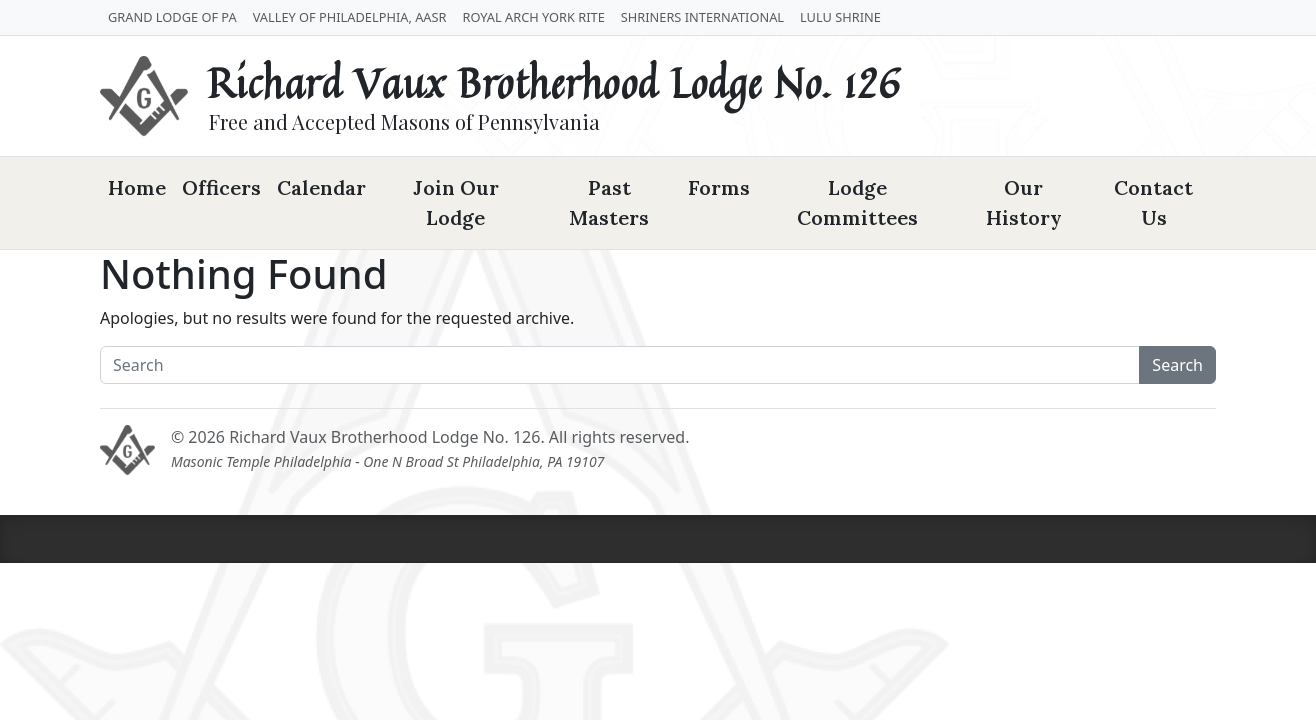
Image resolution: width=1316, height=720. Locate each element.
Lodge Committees (857, 202)
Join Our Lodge (456, 202)
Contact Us (1153, 202)
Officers (221, 187)
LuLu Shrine (840, 17)
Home (137, 187)
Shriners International (702, 17)
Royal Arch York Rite (534, 17)
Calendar (321, 187)
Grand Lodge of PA (172, 17)
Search (1177, 365)
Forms (719, 187)
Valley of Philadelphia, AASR (350, 17)
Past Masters (609, 202)
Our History (1024, 202)
